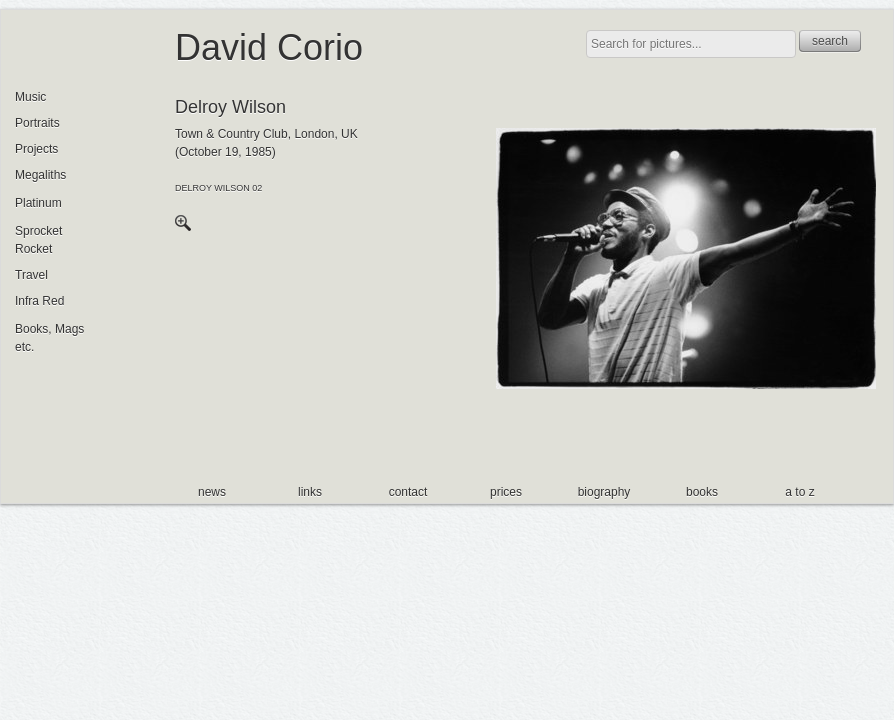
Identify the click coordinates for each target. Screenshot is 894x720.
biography (604, 492)
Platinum (38, 203)
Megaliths (40, 175)
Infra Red (39, 301)
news (212, 492)
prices (506, 492)
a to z (799, 492)
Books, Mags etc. (49, 338)
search (830, 41)
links (310, 492)
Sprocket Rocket (38, 240)
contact (408, 492)
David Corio (269, 47)
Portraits (37, 123)
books (702, 492)
